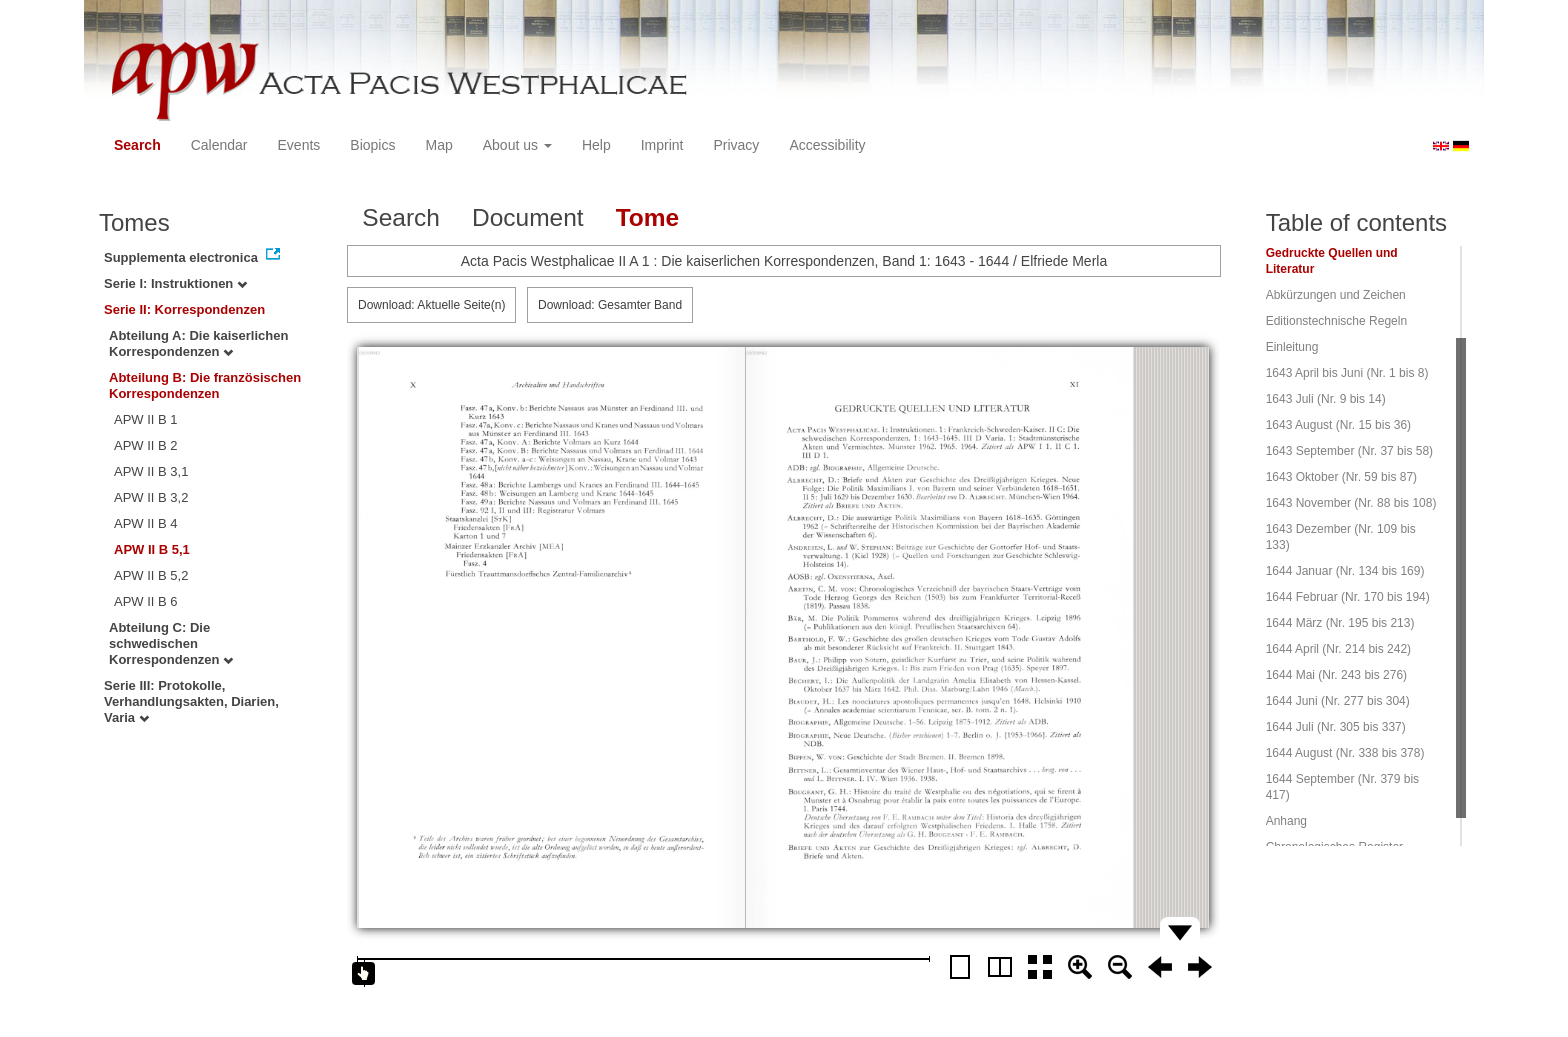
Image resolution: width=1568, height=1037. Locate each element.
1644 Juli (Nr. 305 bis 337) (1336, 727)
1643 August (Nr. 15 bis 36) (1338, 425)
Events (299, 145)
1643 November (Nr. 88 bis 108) (1351, 503)
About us (517, 145)
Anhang (1286, 821)
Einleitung (1292, 347)
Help (596, 145)
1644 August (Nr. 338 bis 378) (1345, 753)
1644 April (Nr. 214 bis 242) (1338, 649)
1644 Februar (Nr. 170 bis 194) (1348, 597)
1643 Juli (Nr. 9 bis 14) (1326, 399)
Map (438, 145)
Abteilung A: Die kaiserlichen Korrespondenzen (198, 343)
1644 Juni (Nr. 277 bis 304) (1338, 701)
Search (137, 145)
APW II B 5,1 (152, 549)
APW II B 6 (146, 601)
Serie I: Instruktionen (175, 283)
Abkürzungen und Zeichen (1336, 295)
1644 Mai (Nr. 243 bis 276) (1336, 675)
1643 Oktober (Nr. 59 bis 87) (1341, 477)
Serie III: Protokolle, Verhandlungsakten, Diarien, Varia (191, 701)
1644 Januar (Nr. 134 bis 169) (1345, 571)
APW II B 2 (146, 445)
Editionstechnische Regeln (1336, 321)
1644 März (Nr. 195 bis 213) (1340, 623)
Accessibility (827, 145)
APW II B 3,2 (151, 497)
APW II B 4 (146, 523)
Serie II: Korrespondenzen (184, 309)
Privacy (736, 145)
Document (528, 217)
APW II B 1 (146, 419)
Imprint (662, 145)
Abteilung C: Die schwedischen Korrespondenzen (171, 643)
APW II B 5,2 (151, 575)
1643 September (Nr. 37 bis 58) (1349, 451)
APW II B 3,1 (151, 471)
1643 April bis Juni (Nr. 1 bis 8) (1347, 373)
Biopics (372, 145)
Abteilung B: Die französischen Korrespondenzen (205, 385)
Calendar (219, 145)
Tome (648, 217)
